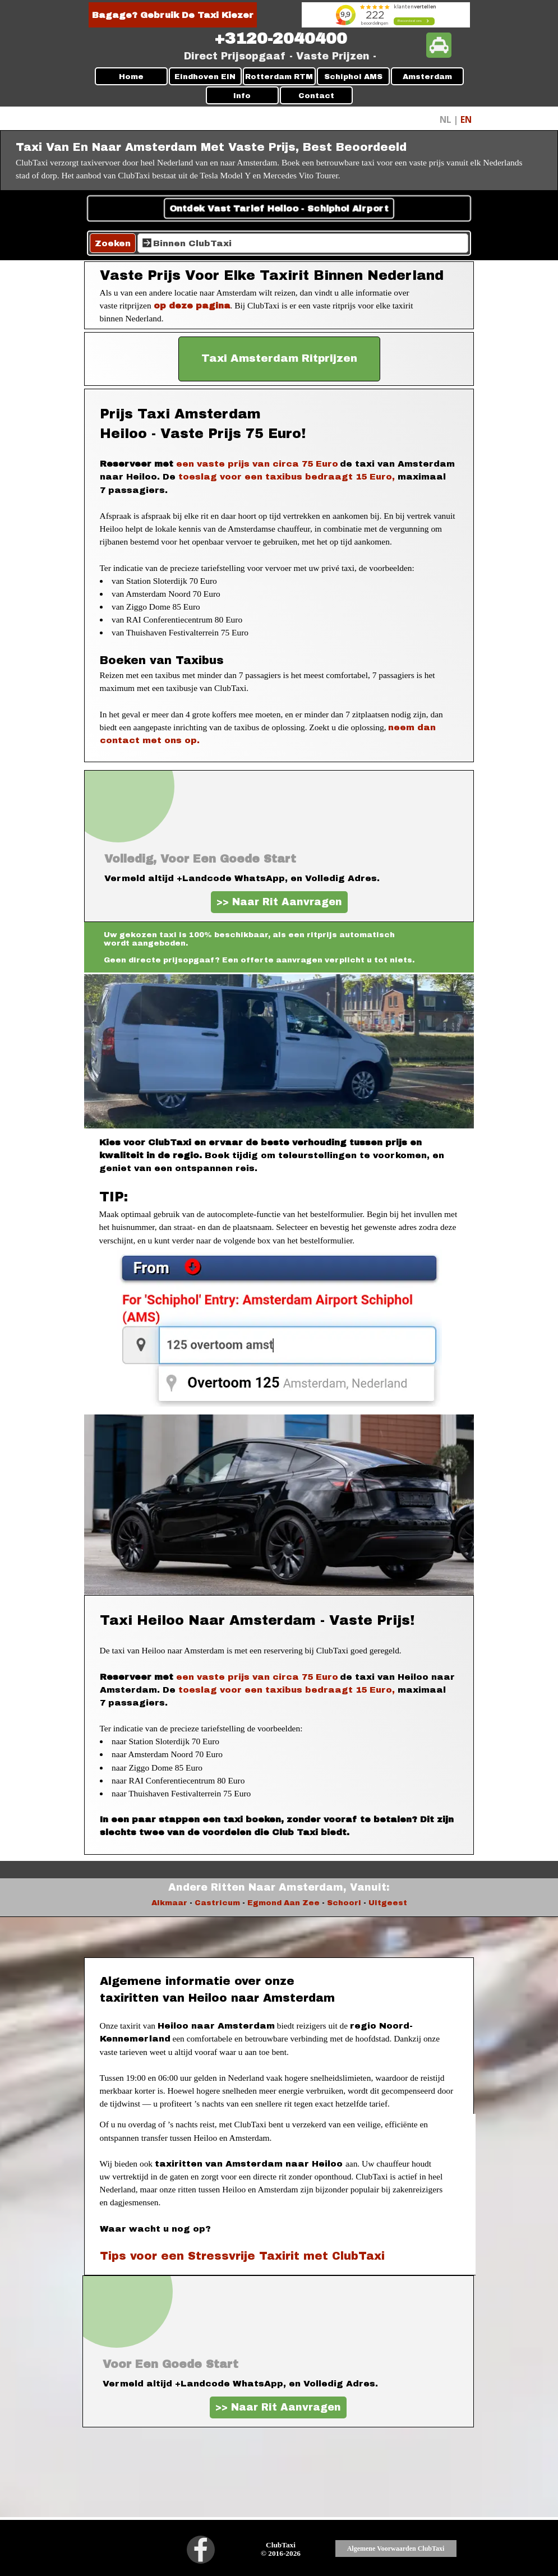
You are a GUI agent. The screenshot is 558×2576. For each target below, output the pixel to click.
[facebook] (201, 2550)
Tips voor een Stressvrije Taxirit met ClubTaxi (242, 2256)
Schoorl (344, 1902)
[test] (279, 359)
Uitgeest (387, 1902)
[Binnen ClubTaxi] (302, 243)
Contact (316, 95)
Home (131, 76)
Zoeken (113, 243)
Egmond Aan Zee (283, 1902)
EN (466, 119)
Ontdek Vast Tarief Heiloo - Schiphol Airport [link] (279, 208)
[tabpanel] (280, 38)
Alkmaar (169, 1902)
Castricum (217, 1902)
